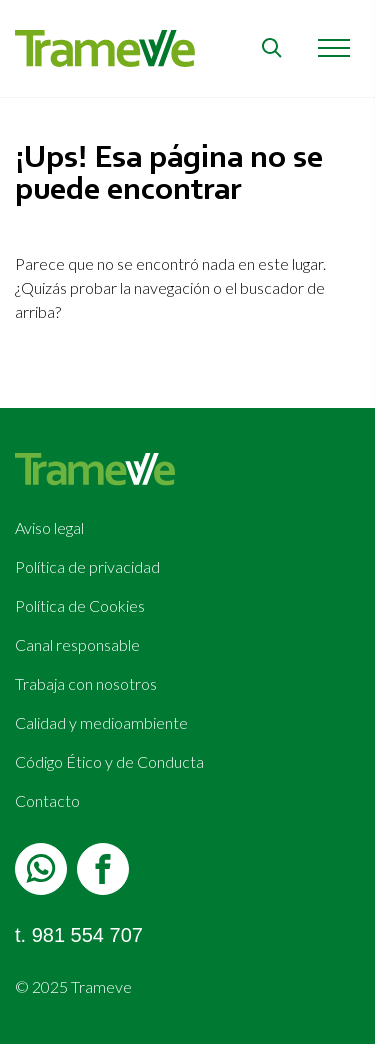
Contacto (47, 800)
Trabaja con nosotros (86, 683)
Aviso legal (49, 527)
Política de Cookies (80, 605)
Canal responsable (77, 644)
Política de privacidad (87, 566)
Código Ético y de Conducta (109, 761)
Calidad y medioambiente (101, 722)
